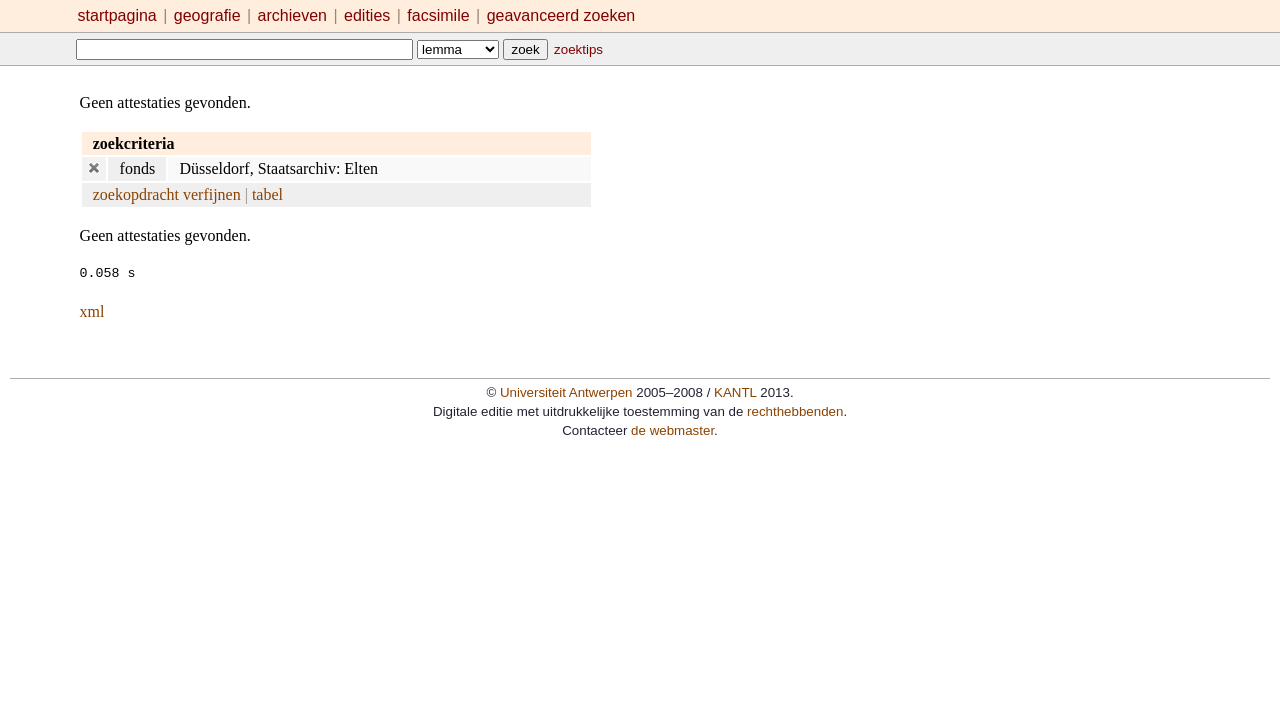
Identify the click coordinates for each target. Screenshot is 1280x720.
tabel (267, 194)
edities (367, 15)
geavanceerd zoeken (561, 15)
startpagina (117, 15)
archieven (292, 15)
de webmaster (672, 429)
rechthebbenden (795, 410)
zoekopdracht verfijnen (167, 194)
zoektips (578, 49)
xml (92, 310)
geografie (207, 15)
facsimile (440, 15)
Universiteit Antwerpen (566, 391)
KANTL (735, 391)
